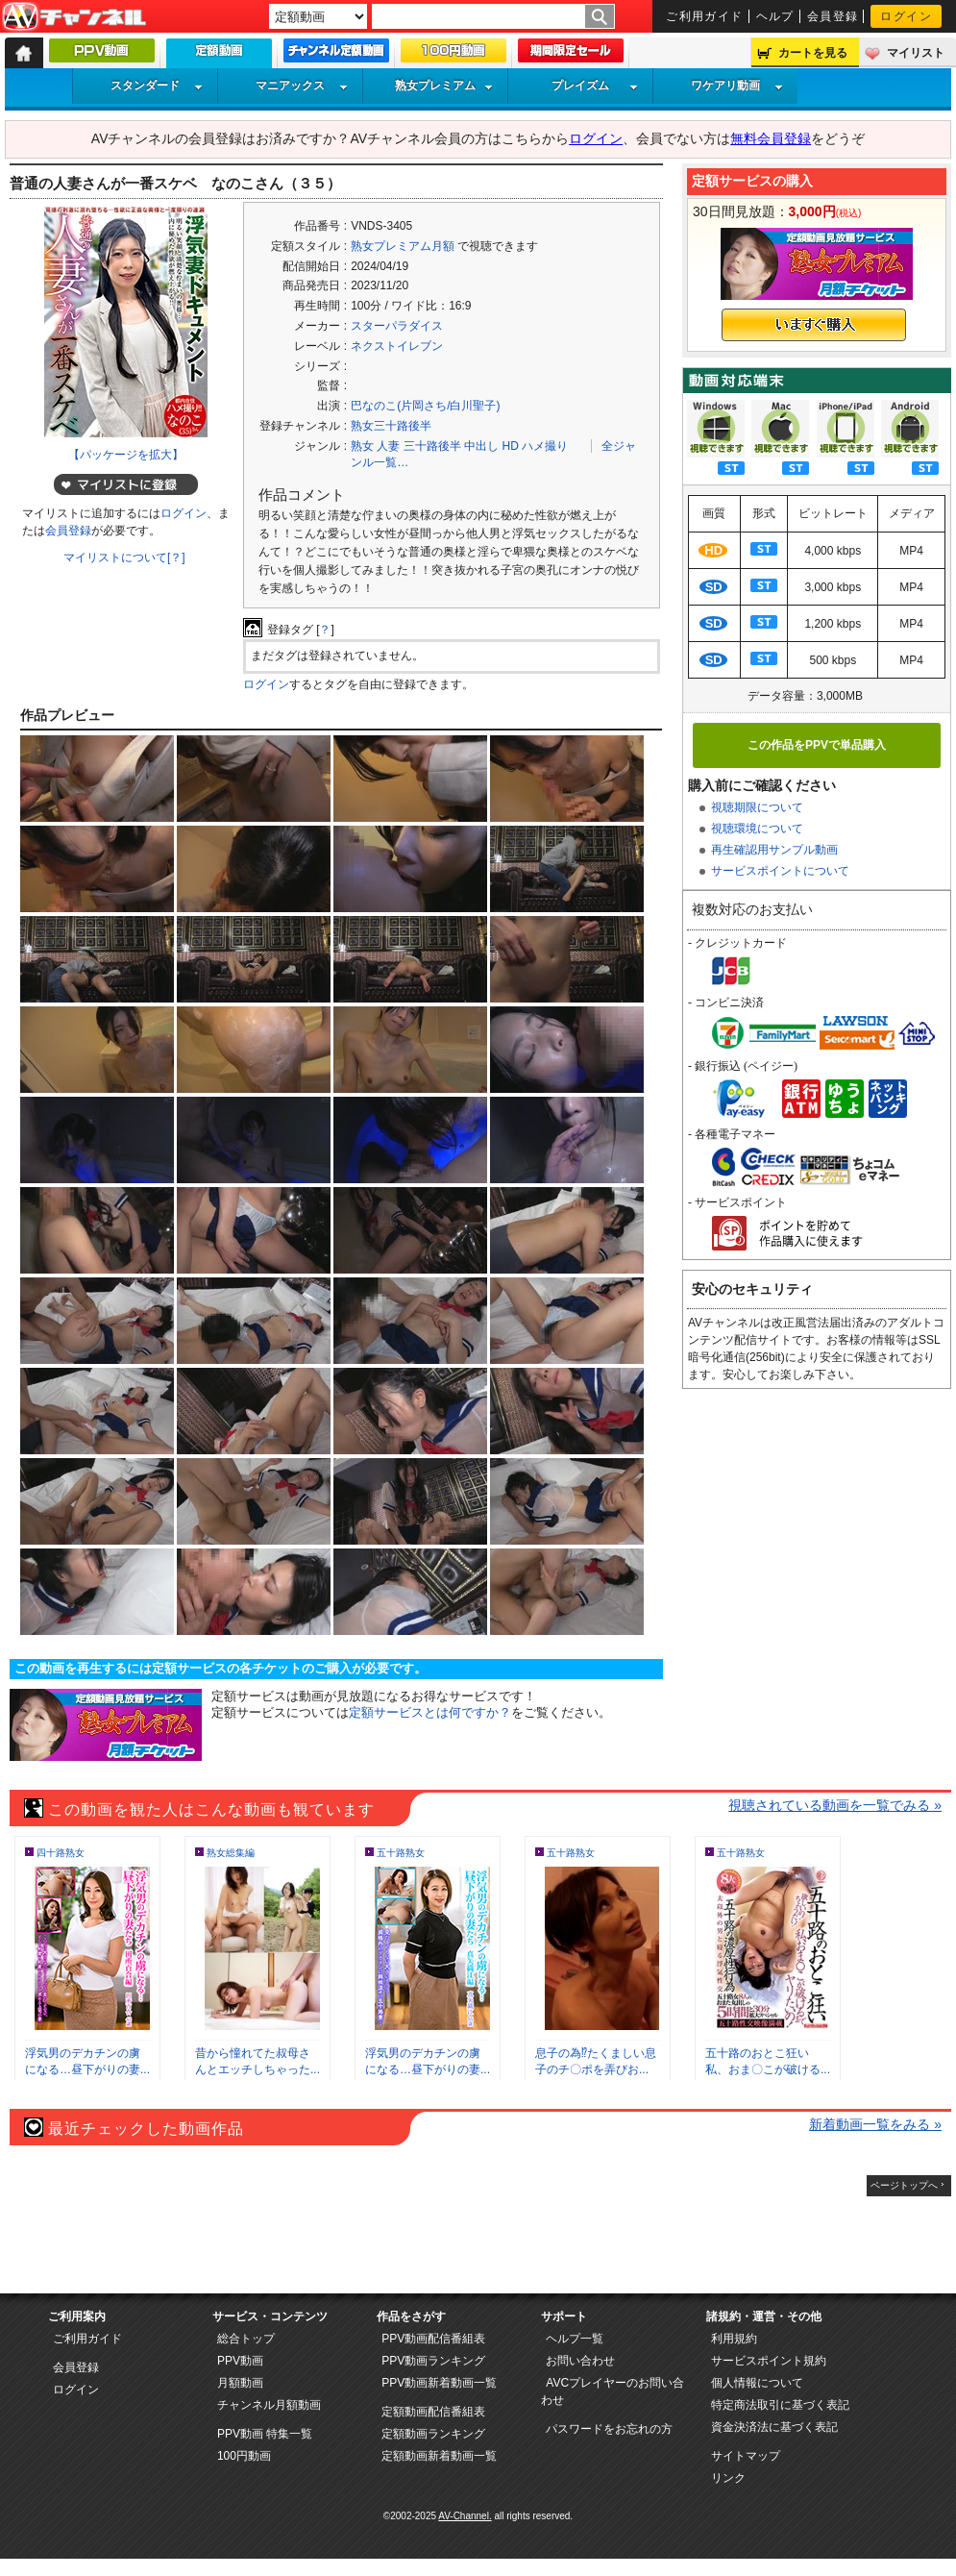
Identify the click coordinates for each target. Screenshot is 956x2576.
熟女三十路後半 (391, 426)
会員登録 (833, 16)
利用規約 (734, 2338)
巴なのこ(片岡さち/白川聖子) (425, 405)
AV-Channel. (464, 2516)
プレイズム (595, 85)
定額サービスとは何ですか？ (430, 1712)
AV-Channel (74, 17)
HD (511, 446)
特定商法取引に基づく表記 (780, 2405)
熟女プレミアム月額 (402, 246)
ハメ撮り (545, 446)
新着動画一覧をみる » (875, 2124)
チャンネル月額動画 (269, 2405)
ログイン (906, 16)
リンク (728, 2478)
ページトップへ (904, 2185)
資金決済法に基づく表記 (774, 2427)
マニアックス (302, 85)
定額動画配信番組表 (433, 2411)
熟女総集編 (231, 1852)
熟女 (362, 446)
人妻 (388, 446)
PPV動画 (240, 2360)
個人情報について (757, 2383)
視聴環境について (757, 828)
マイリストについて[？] (124, 557)
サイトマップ (745, 2456)
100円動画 (244, 2456)
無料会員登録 (770, 138)
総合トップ (246, 2338)
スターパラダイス (397, 326)
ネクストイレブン (397, 346)
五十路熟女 (401, 1852)
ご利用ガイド (705, 16)
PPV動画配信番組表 (433, 2338)
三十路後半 (432, 446)
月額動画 (240, 2383)
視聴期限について (757, 807)
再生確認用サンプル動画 (774, 849)
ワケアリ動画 (737, 85)
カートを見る (812, 53)
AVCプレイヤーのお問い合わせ (612, 2391)
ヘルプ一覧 (574, 2338)
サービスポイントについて (780, 871)
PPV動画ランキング (433, 2360)
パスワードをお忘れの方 (609, 2429)
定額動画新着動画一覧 (439, 2456)
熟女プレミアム (444, 85)
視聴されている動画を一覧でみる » (835, 1805)
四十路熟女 (61, 1852)
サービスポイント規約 (768, 2360)
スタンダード (156, 85)
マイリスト (915, 53)
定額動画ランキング (433, 2433)
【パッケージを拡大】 (126, 454)
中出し (481, 446)
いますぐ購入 (814, 325)
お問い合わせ (580, 2360)
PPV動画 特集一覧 (264, 2433)
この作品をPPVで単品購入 (817, 745)
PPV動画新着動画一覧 (439, 2383)
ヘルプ (775, 16)
